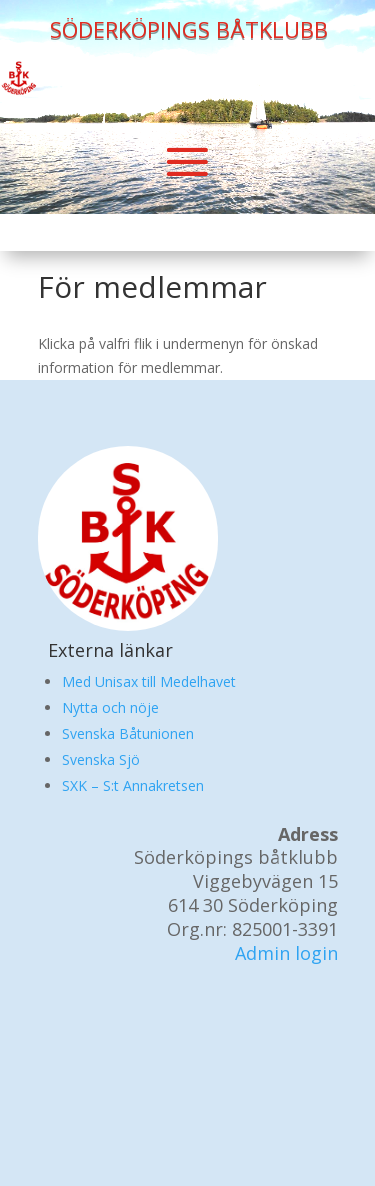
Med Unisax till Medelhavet (149, 681)
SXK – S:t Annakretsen (133, 785)
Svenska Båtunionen (128, 733)
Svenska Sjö (101, 759)
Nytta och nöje (110, 707)
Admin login (286, 953)
